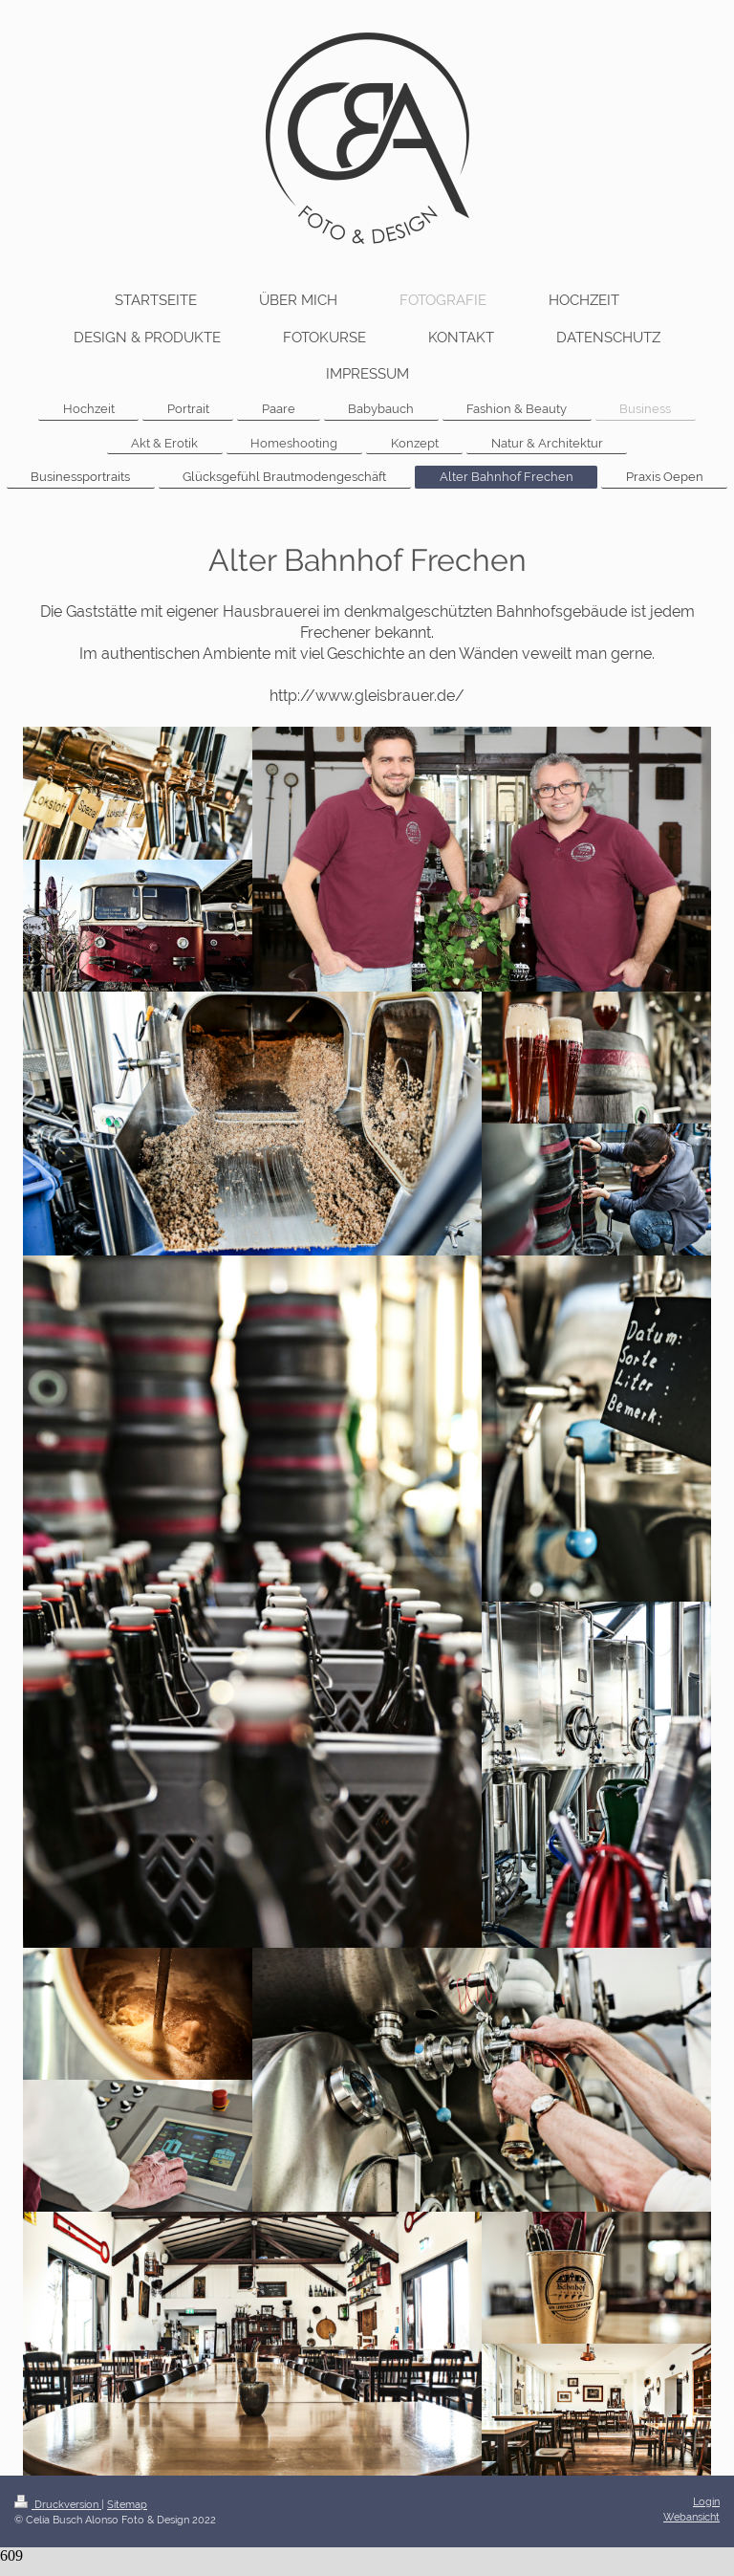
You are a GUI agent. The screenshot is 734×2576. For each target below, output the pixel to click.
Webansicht (691, 2516)
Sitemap (127, 2504)
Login (706, 2501)
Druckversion (57, 2504)
